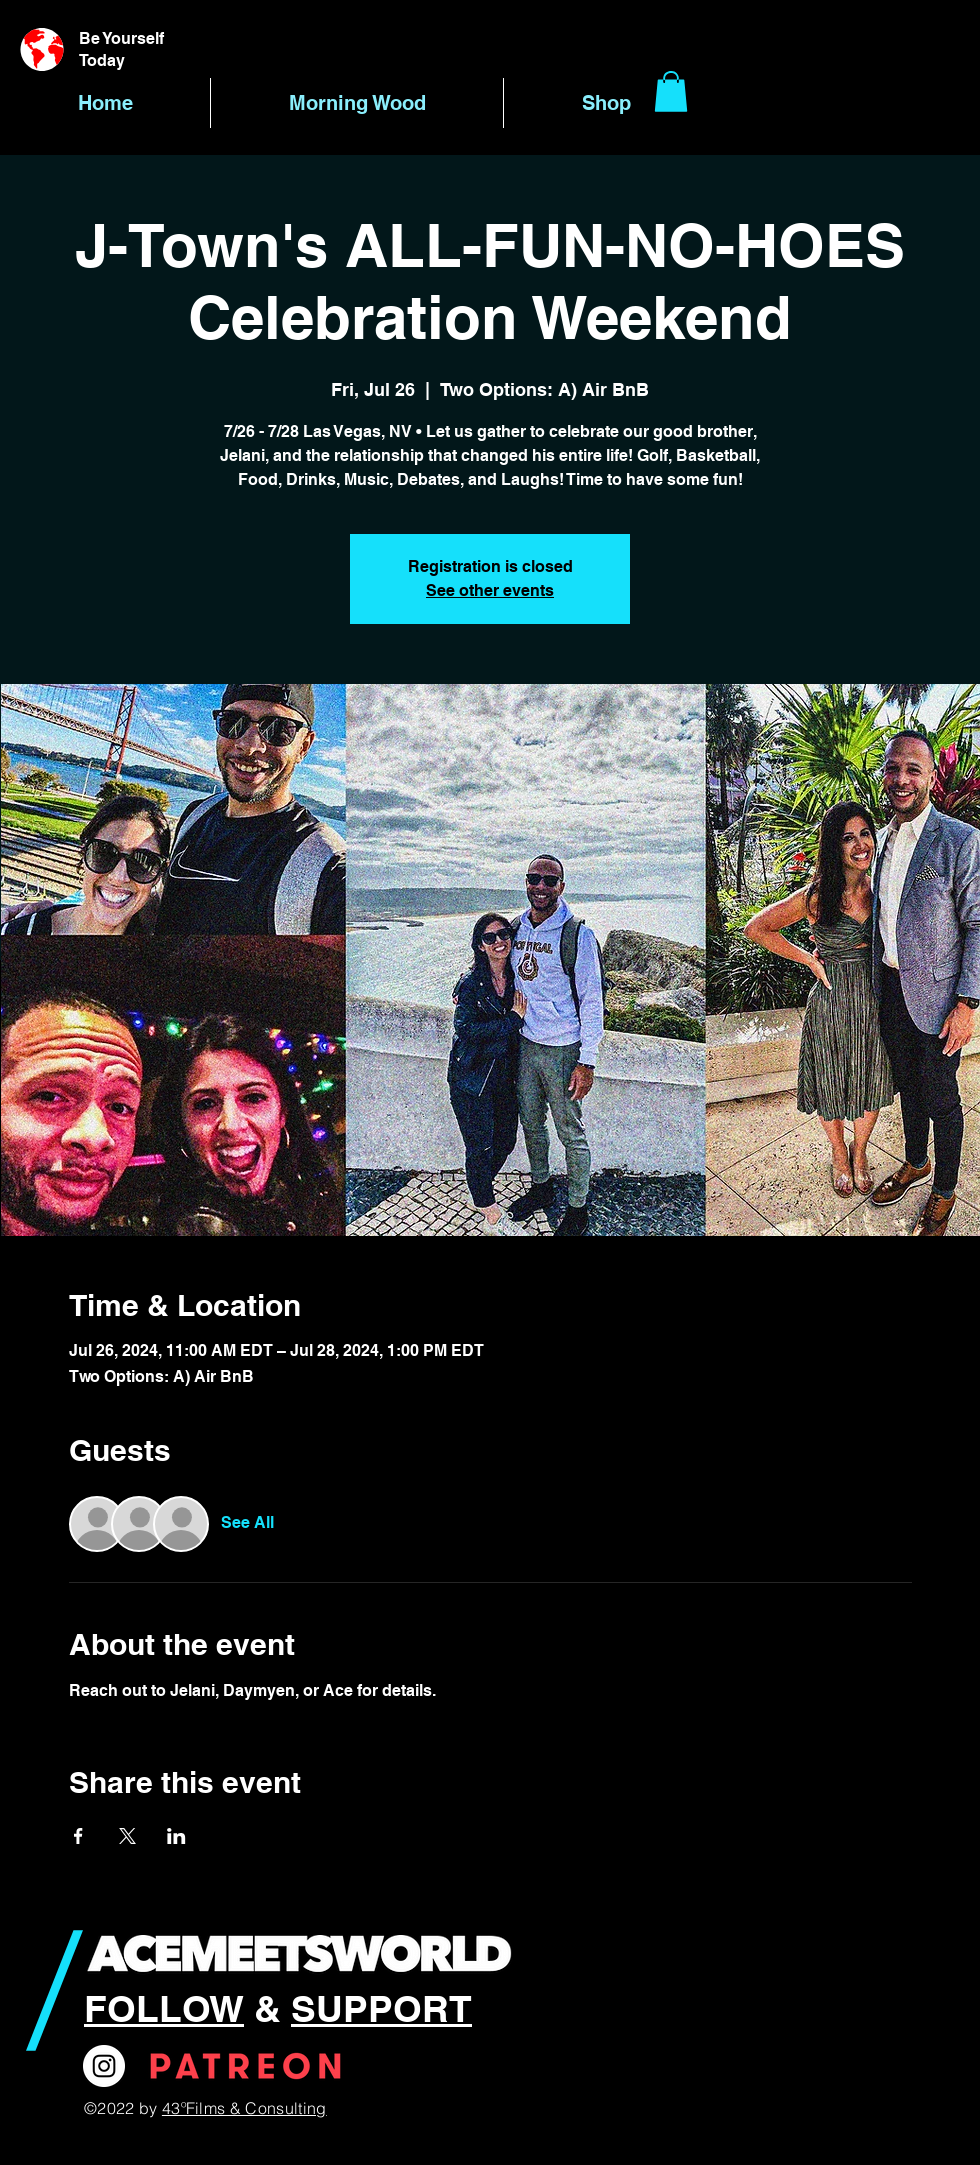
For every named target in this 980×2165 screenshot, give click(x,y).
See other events (490, 590)
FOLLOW (164, 2008)
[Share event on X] (127, 1836)
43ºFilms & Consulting (244, 2108)
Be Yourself (121, 38)
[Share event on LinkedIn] (176, 1836)
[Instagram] (104, 2066)
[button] (671, 91)
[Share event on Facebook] (78, 1836)
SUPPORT (381, 2008)
